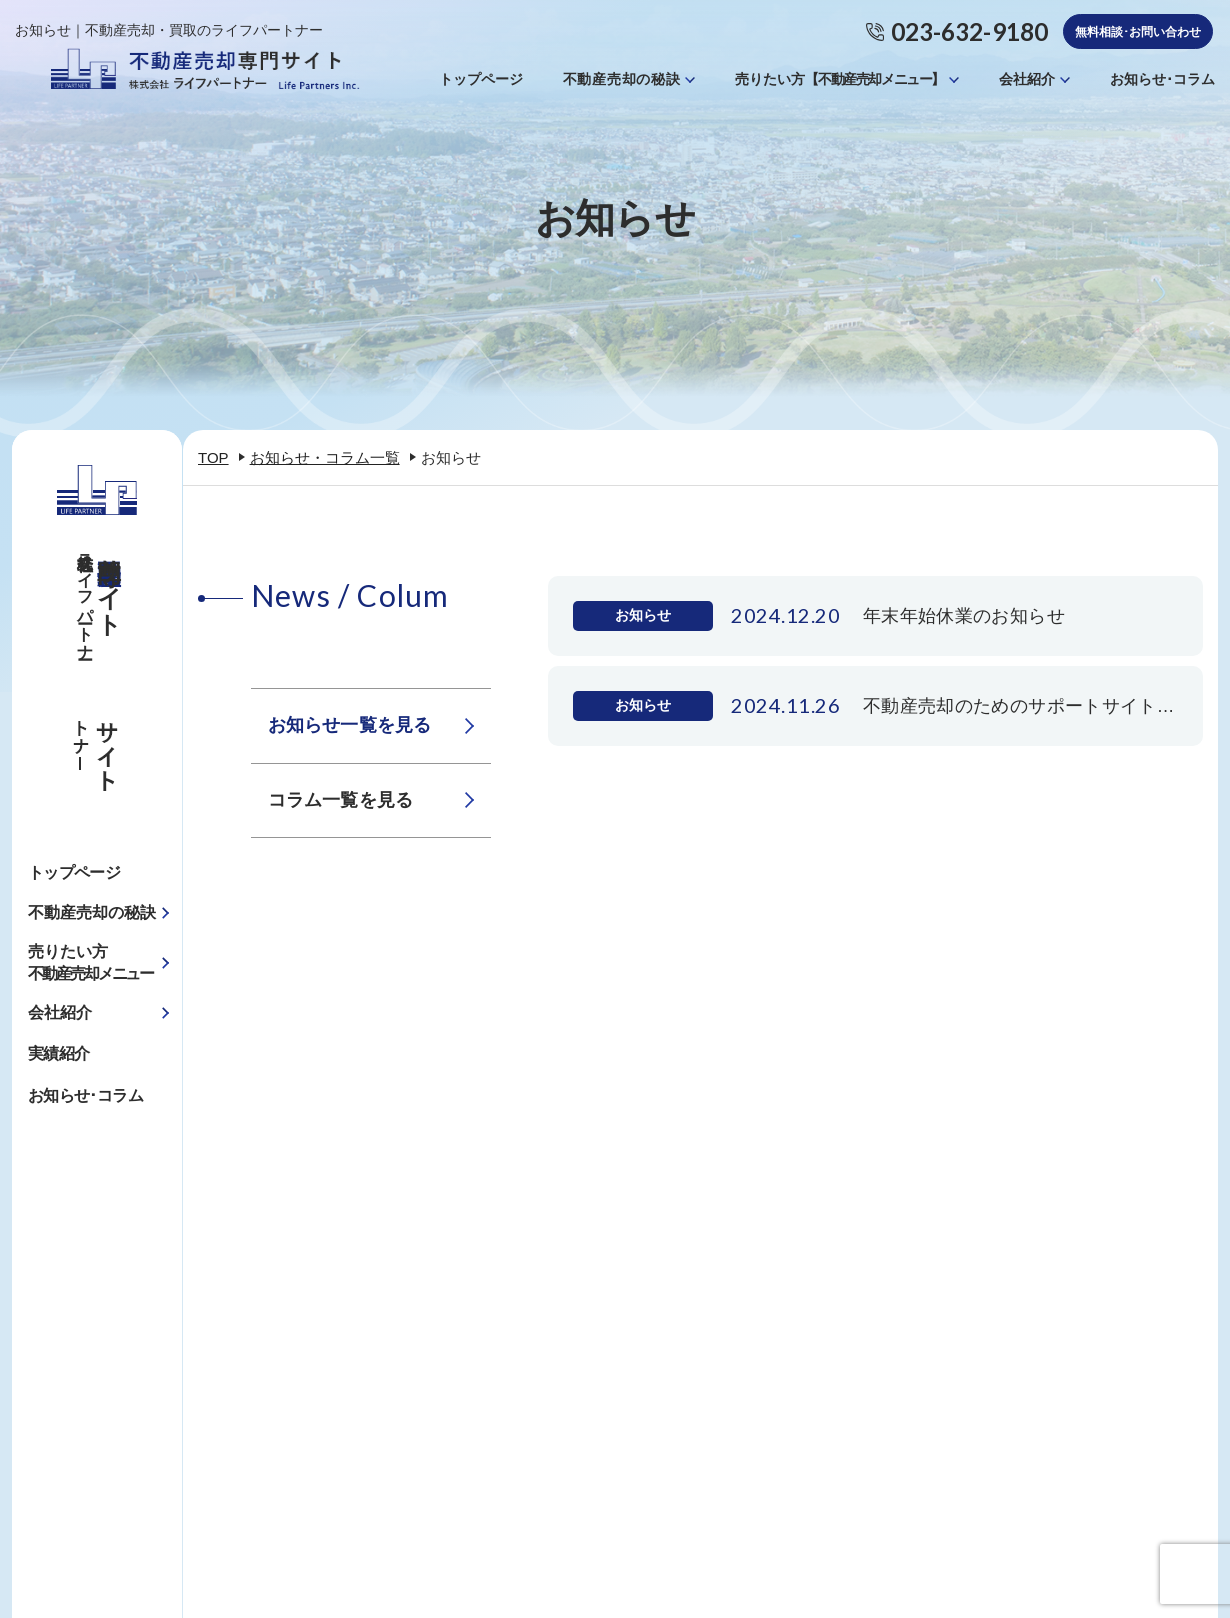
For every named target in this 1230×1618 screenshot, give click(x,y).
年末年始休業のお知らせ (964, 615)
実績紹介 (58, 1053)
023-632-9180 (969, 31)
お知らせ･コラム (1162, 79)
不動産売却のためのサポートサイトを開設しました (1020, 705)
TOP (213, 457)
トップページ (481, 79)
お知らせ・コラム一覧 (325, 457)
